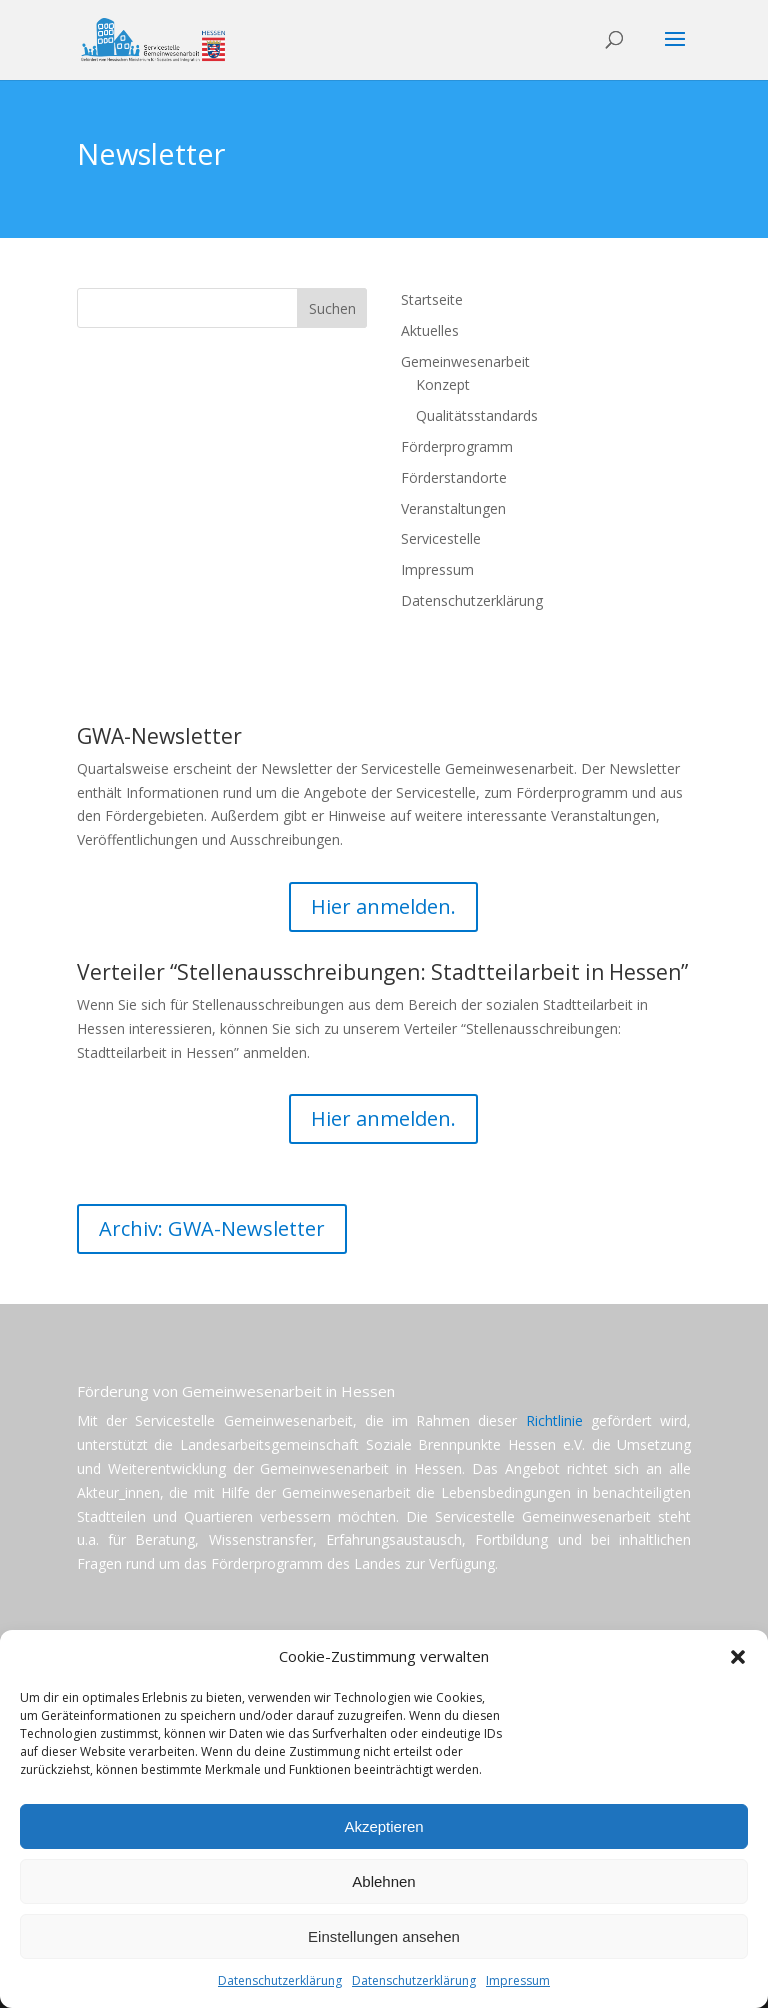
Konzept (443, 384)
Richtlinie (554, 1420)
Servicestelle (441, 538)
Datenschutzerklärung (280, 1980)
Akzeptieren (383, 1826)
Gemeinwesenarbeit (465, 361)
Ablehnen (383, 1881)
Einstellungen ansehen (384, 1936)
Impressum (518, 1980)
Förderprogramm (457, 446)
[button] (738, 1657)
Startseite (432, 299)
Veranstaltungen (453, 508)
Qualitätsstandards (477, 415)
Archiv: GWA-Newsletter (212, 1228)
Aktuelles (430, 330)
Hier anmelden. (383, 906)
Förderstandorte (454, 477)
